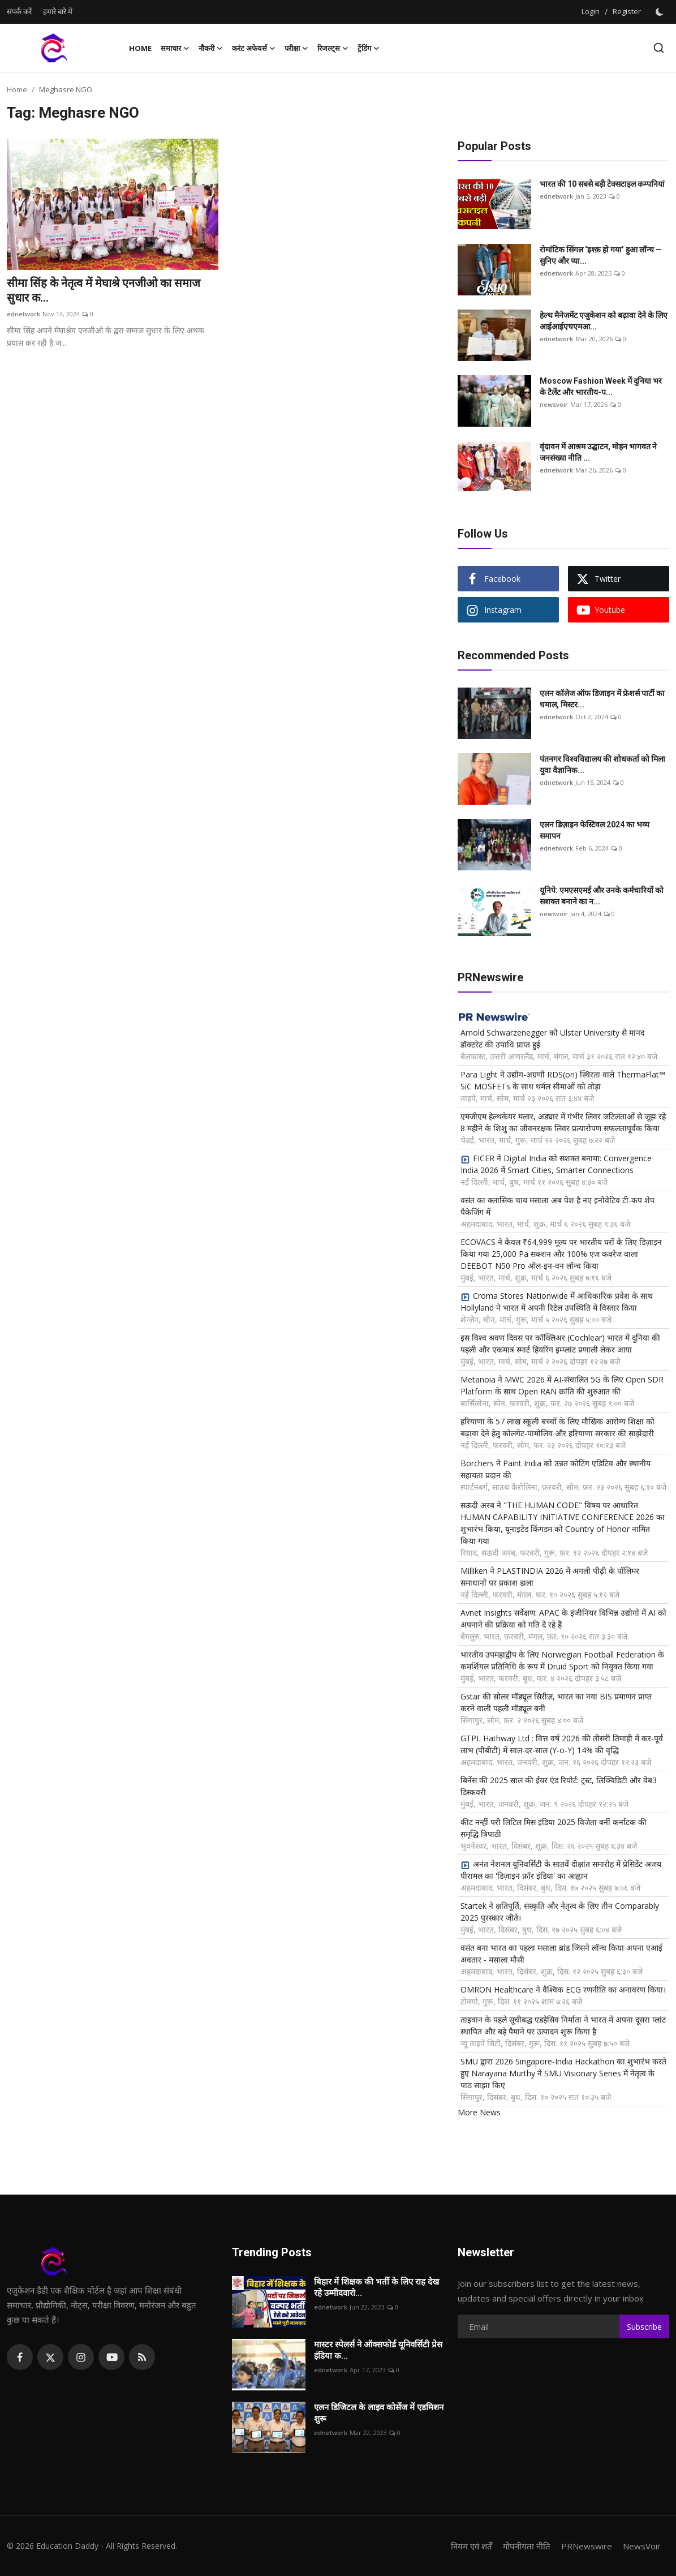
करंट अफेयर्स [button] (253, 48)
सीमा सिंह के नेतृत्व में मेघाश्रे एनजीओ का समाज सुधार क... (103, 290)
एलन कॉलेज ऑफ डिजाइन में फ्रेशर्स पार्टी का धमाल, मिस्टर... (602, 699)
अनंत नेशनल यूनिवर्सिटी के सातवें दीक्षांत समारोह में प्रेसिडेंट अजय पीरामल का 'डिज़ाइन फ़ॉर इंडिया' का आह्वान (560, 1869)
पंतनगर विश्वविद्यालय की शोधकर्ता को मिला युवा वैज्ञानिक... (602, 764)
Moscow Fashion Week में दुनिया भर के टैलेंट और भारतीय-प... (601, 386)
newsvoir (554, 404)
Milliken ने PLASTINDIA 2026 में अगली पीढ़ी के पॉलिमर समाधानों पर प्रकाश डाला (549, 1576)
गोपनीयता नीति (526, 2546)
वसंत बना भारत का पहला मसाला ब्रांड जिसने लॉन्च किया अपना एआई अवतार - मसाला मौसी (561, 1953)
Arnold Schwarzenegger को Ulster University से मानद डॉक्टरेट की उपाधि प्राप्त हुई (552, 1038)
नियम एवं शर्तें (471, 2546)
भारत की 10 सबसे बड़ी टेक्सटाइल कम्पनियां (602, 183)
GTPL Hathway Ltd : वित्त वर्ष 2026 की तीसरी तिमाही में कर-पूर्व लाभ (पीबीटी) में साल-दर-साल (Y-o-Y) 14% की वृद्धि (561, 1744)
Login (591, 11)
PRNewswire (586, 2546)
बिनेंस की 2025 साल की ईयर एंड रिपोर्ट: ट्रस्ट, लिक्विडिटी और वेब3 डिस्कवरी (558, 1786)
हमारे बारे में (57, 11)
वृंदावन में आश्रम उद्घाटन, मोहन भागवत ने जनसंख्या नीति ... (598, 452)
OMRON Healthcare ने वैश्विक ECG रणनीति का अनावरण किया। (563, 1989)
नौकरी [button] (211, 48)
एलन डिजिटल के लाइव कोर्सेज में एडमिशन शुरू (379, 2413)
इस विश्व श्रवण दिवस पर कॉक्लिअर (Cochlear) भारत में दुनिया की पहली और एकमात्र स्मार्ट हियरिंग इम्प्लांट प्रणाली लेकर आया (560, 1343)
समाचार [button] (175, 48)
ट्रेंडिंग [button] (369, 48)
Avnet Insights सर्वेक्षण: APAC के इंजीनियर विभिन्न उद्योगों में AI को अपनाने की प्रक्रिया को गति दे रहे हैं (563, 1618)
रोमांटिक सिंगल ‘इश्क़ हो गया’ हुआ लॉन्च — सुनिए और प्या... (601, 255)
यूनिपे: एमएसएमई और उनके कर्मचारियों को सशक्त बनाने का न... (602, 896)
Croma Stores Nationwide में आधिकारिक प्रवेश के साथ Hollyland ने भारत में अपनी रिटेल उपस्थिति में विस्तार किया (556, 1301)
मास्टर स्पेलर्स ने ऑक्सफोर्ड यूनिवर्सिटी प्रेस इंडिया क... (378, 2350)
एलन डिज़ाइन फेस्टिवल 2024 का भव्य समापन (594, 830)
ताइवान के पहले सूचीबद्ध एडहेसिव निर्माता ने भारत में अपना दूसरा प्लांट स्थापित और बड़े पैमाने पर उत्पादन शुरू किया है (563, 2025)
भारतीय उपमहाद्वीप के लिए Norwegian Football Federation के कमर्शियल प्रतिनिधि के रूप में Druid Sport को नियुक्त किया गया (562, 1660)
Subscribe (644, 2326)
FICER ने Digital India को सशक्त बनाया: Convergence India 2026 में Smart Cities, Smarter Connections (556, 1164)
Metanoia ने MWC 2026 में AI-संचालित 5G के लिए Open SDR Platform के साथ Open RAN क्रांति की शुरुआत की (562, 1385)
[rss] (142, 2357)
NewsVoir (642, 2546)
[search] (658, 47)
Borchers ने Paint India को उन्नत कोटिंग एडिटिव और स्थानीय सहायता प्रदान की (555, 1469)
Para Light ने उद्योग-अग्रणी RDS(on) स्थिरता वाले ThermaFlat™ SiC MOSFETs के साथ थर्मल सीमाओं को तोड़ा (562, 1080)
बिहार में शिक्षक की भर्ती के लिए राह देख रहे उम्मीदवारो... (376, 2287)
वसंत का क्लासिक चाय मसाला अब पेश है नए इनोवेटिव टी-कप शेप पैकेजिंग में (557, 1206)
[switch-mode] (660, 12)
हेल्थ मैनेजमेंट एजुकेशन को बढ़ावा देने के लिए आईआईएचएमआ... (604, 321)
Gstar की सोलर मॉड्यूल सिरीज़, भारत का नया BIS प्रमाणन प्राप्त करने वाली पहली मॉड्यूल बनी (556, 1702)
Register (627, 11)
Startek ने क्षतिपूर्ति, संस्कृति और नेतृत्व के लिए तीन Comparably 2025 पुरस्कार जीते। (559, 1911)
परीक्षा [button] (296, 48)
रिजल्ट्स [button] (332, 48)
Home (140, 48)
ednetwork (23, 314)
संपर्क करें (19, 11)
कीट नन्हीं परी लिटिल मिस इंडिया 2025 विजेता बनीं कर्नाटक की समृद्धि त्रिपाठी (553, 1828)
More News (479, 2112)
